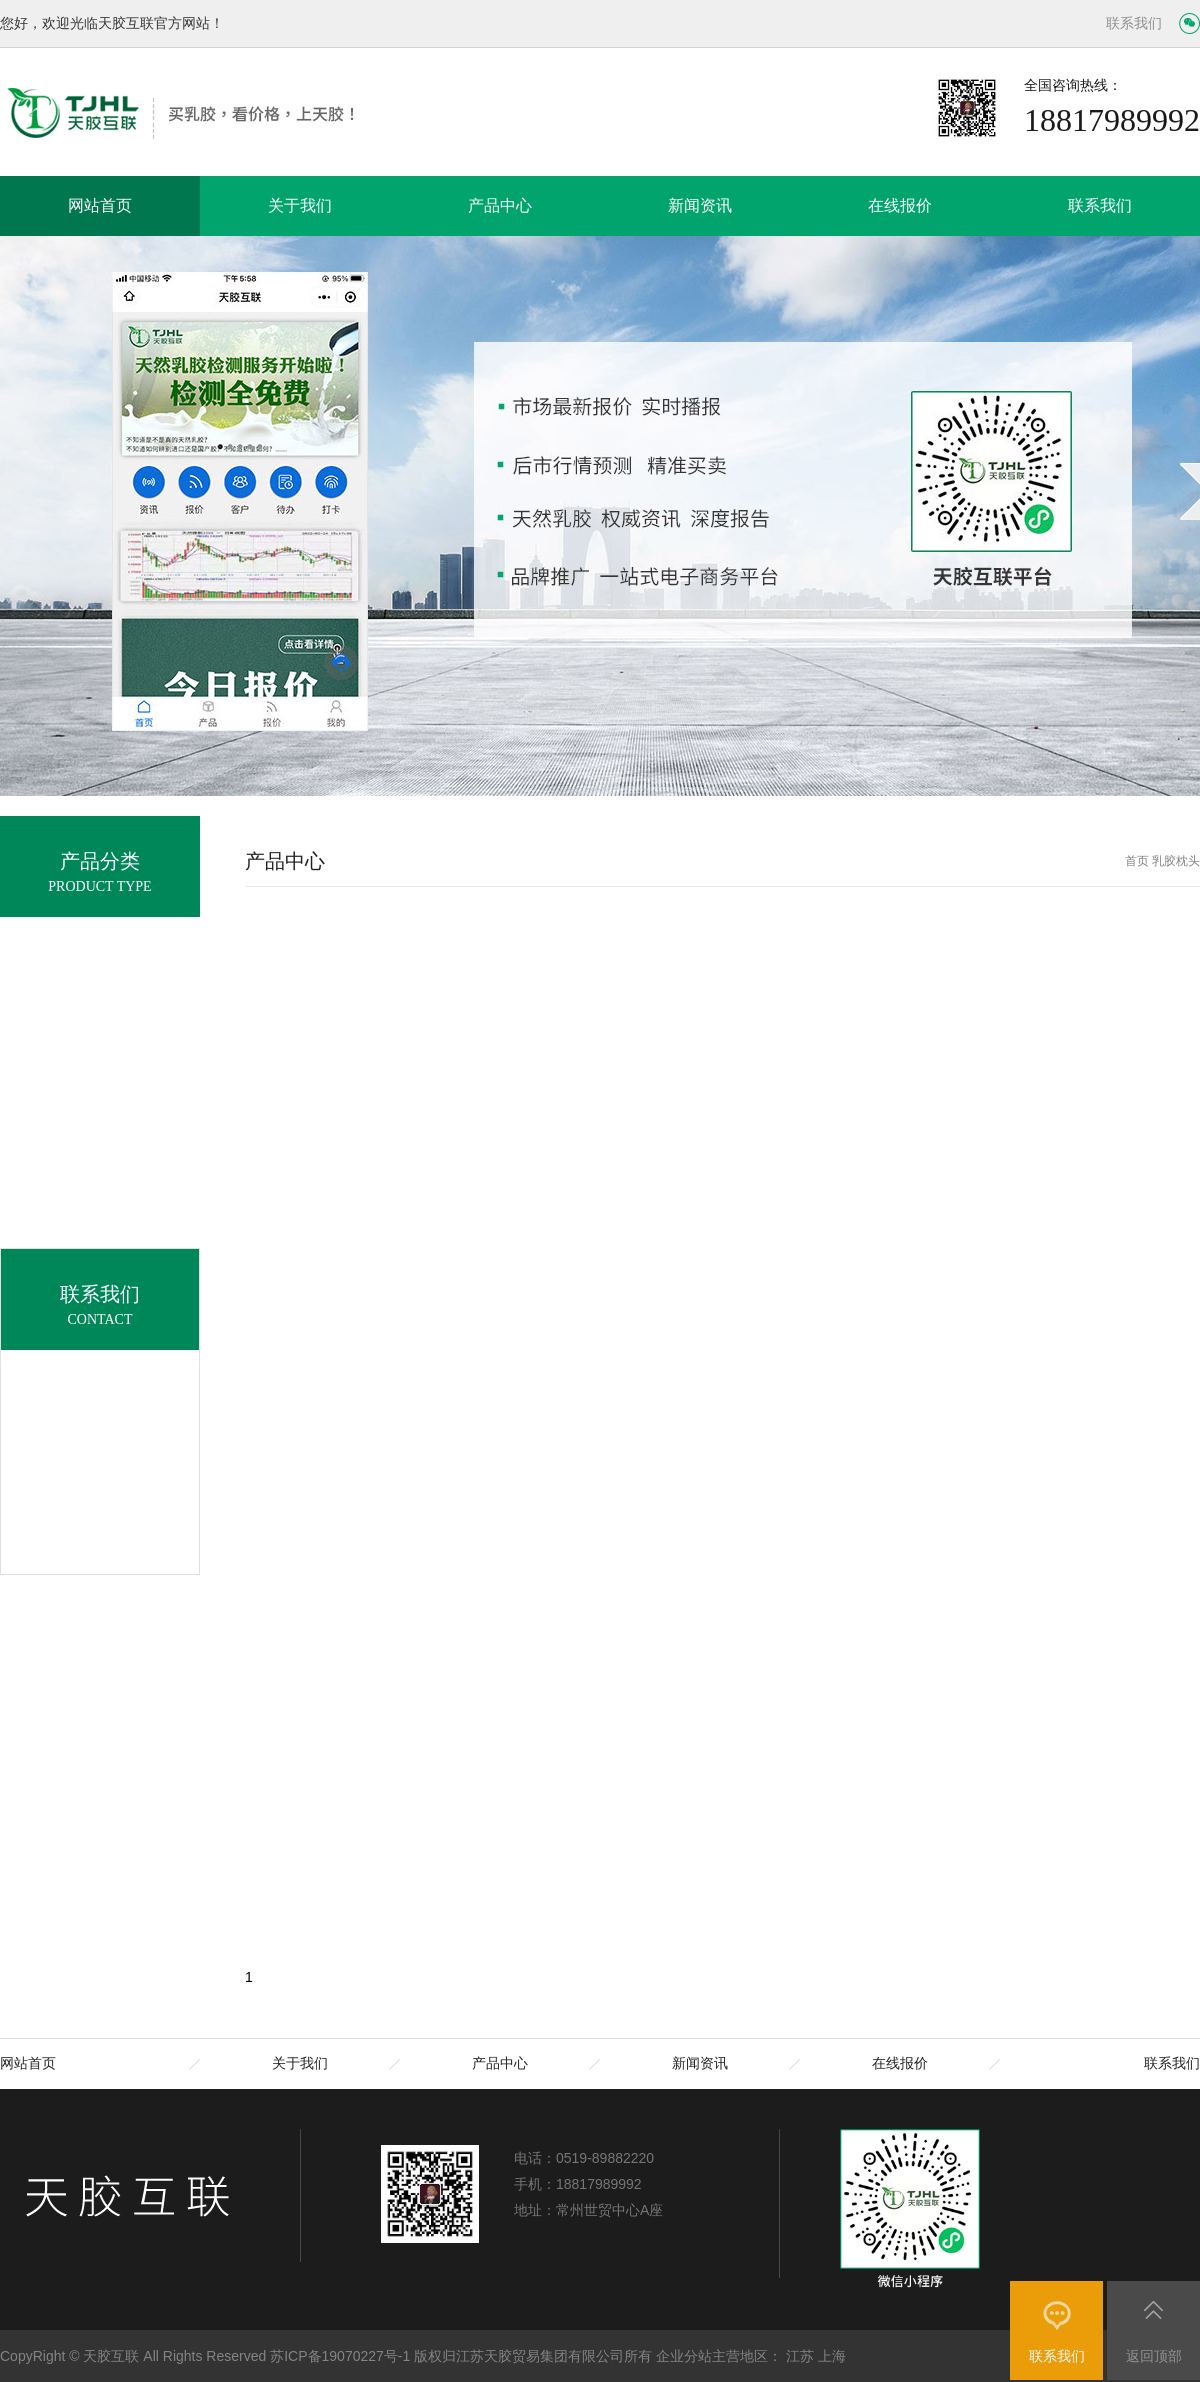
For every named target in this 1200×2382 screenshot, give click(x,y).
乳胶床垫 (100, 1090)
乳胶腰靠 (100, 1243)
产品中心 (500, 205)
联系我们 (1134, 23)
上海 (832, 2356)
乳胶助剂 (100, 1294)
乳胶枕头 (100, 1141)
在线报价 (900, 205)
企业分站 (684, 2356)
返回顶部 (1154, 2356)
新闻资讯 (700, 205)
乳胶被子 (100, 1192)
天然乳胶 (100, 1039)
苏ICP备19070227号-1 (340, 2356)
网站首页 (100, 205)
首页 (1137, 861)
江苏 (800, 2356)
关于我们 (300, 205)
